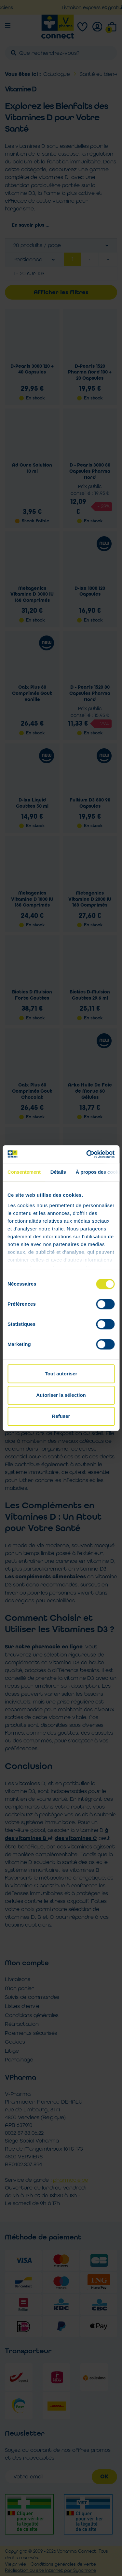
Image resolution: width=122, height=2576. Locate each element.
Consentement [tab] (24, 1172)
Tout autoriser (61, 1373)
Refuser (61, 1416)
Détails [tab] (58, 1172)
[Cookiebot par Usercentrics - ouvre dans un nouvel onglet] (87, 1154)
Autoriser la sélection (61, 1395)
